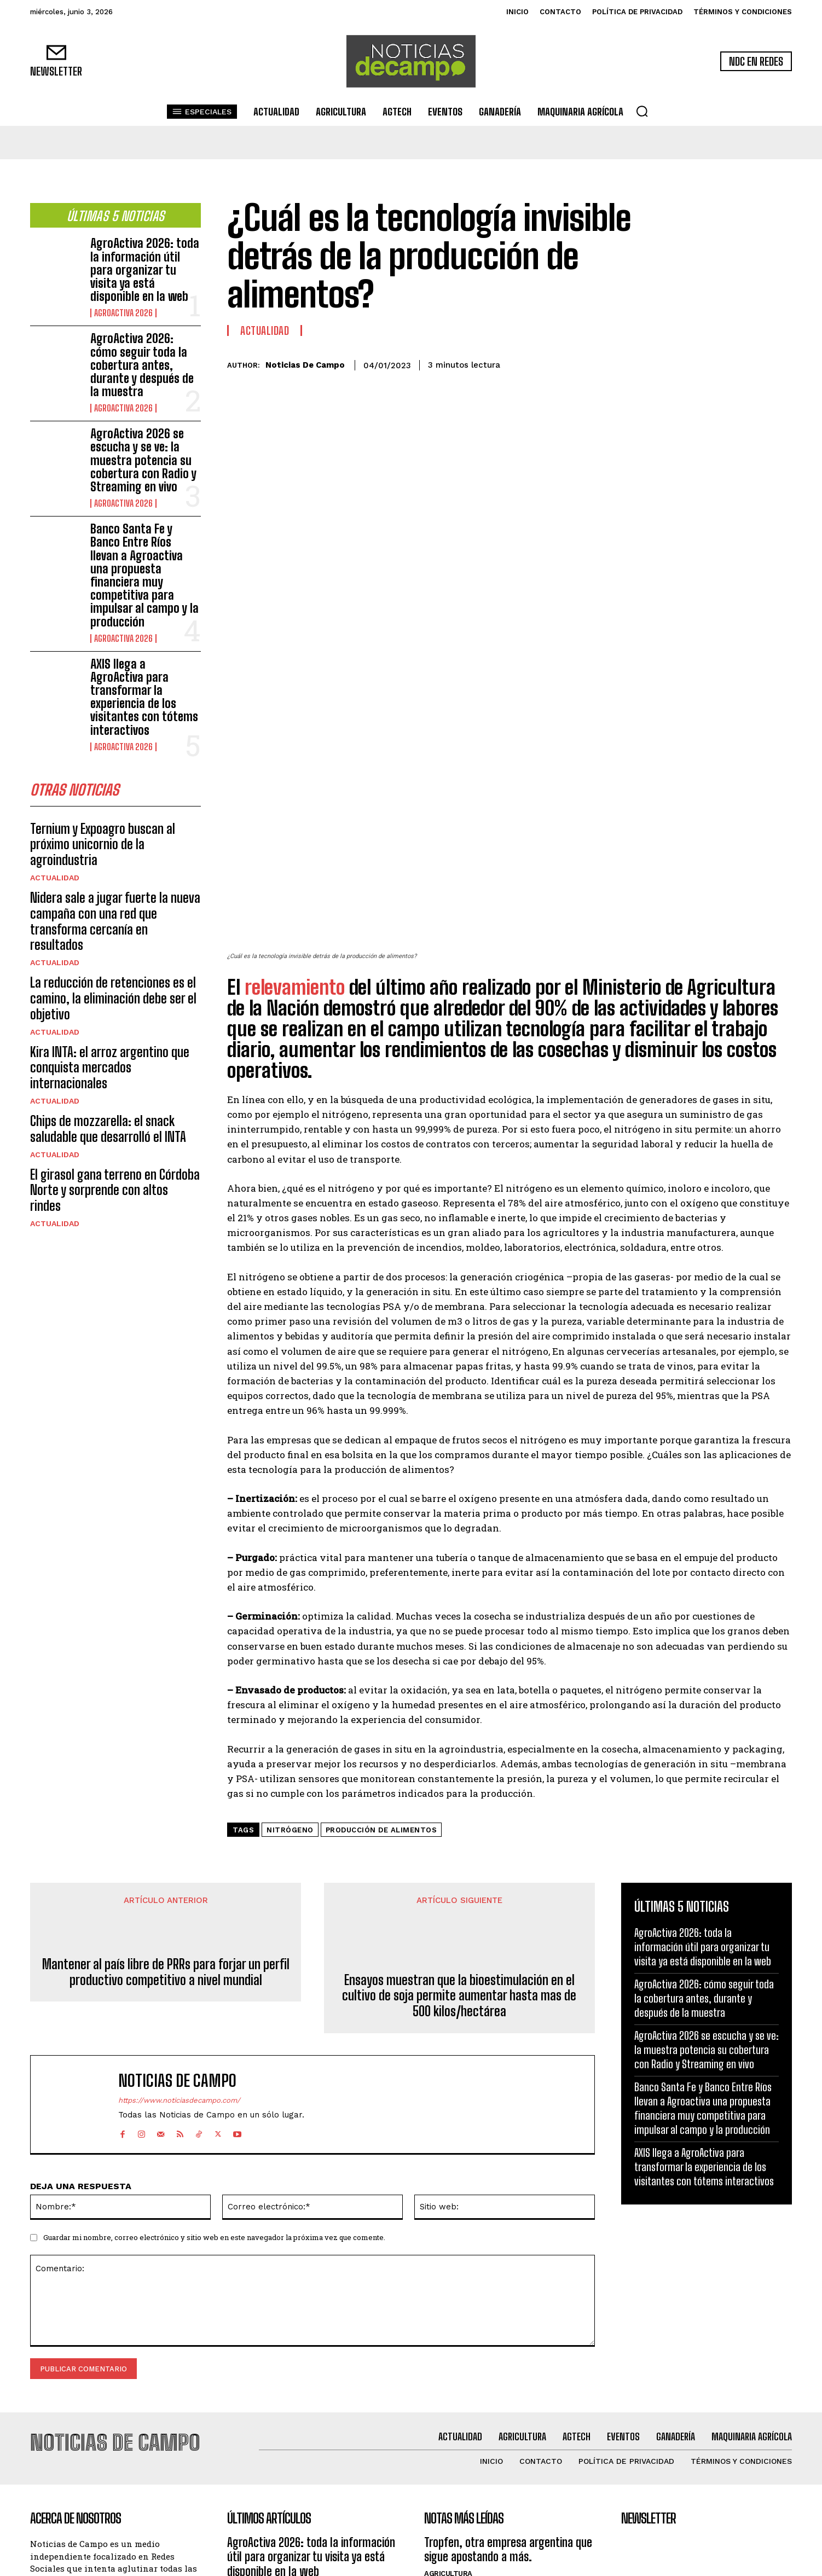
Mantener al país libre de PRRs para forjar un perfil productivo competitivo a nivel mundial (166, 1784)
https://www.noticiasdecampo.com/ (179, 1912)
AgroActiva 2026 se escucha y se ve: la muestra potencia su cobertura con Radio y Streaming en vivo (143, 460)
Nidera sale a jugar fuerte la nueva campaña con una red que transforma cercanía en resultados (115, 924)
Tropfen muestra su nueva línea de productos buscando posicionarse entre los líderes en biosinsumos (502, 2410)
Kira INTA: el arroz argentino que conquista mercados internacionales (109, 1070)
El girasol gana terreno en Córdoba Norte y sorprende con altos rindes (115, 1193)
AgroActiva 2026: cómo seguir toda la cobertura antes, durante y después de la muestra (142, 365)
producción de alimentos (381, 1642)
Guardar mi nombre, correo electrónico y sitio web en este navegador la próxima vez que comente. (214, 2049)
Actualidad (54, 881)
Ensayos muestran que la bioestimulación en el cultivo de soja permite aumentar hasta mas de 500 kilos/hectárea (459, 1807)
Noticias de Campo (305, 365)
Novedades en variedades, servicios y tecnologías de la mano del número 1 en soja (507, 2471)
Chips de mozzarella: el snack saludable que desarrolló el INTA (108, 1132)
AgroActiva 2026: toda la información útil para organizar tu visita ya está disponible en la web (144, 270)
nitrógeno (290, 1642)
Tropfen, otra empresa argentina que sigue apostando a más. (508, 2355)
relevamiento (297, 799)
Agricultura (448, 2380)
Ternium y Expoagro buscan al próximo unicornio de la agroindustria (102, 847)
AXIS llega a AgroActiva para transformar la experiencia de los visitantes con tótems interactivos (144, 697)
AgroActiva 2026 (123, 313)
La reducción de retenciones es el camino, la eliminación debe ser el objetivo (113, 1001)
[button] (642, 111)
